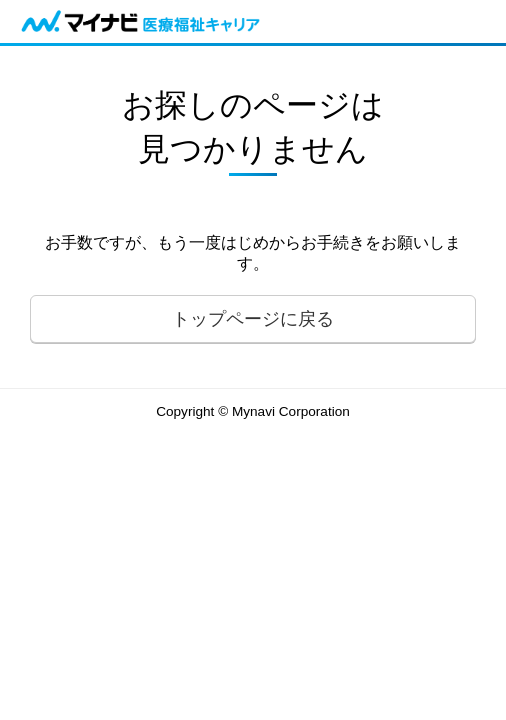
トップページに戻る (253, 319)
